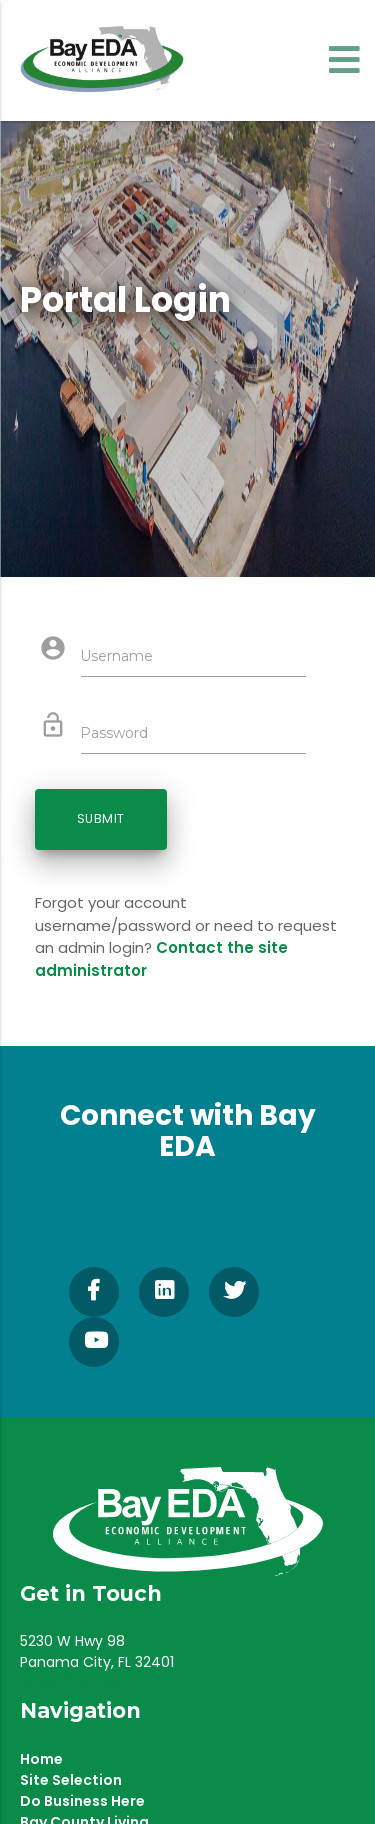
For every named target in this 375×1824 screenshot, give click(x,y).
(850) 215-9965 (75, 1683)
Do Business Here (82, 1801)
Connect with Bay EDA (188, 1131)
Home (41, 1759)
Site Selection (71, 1780)
